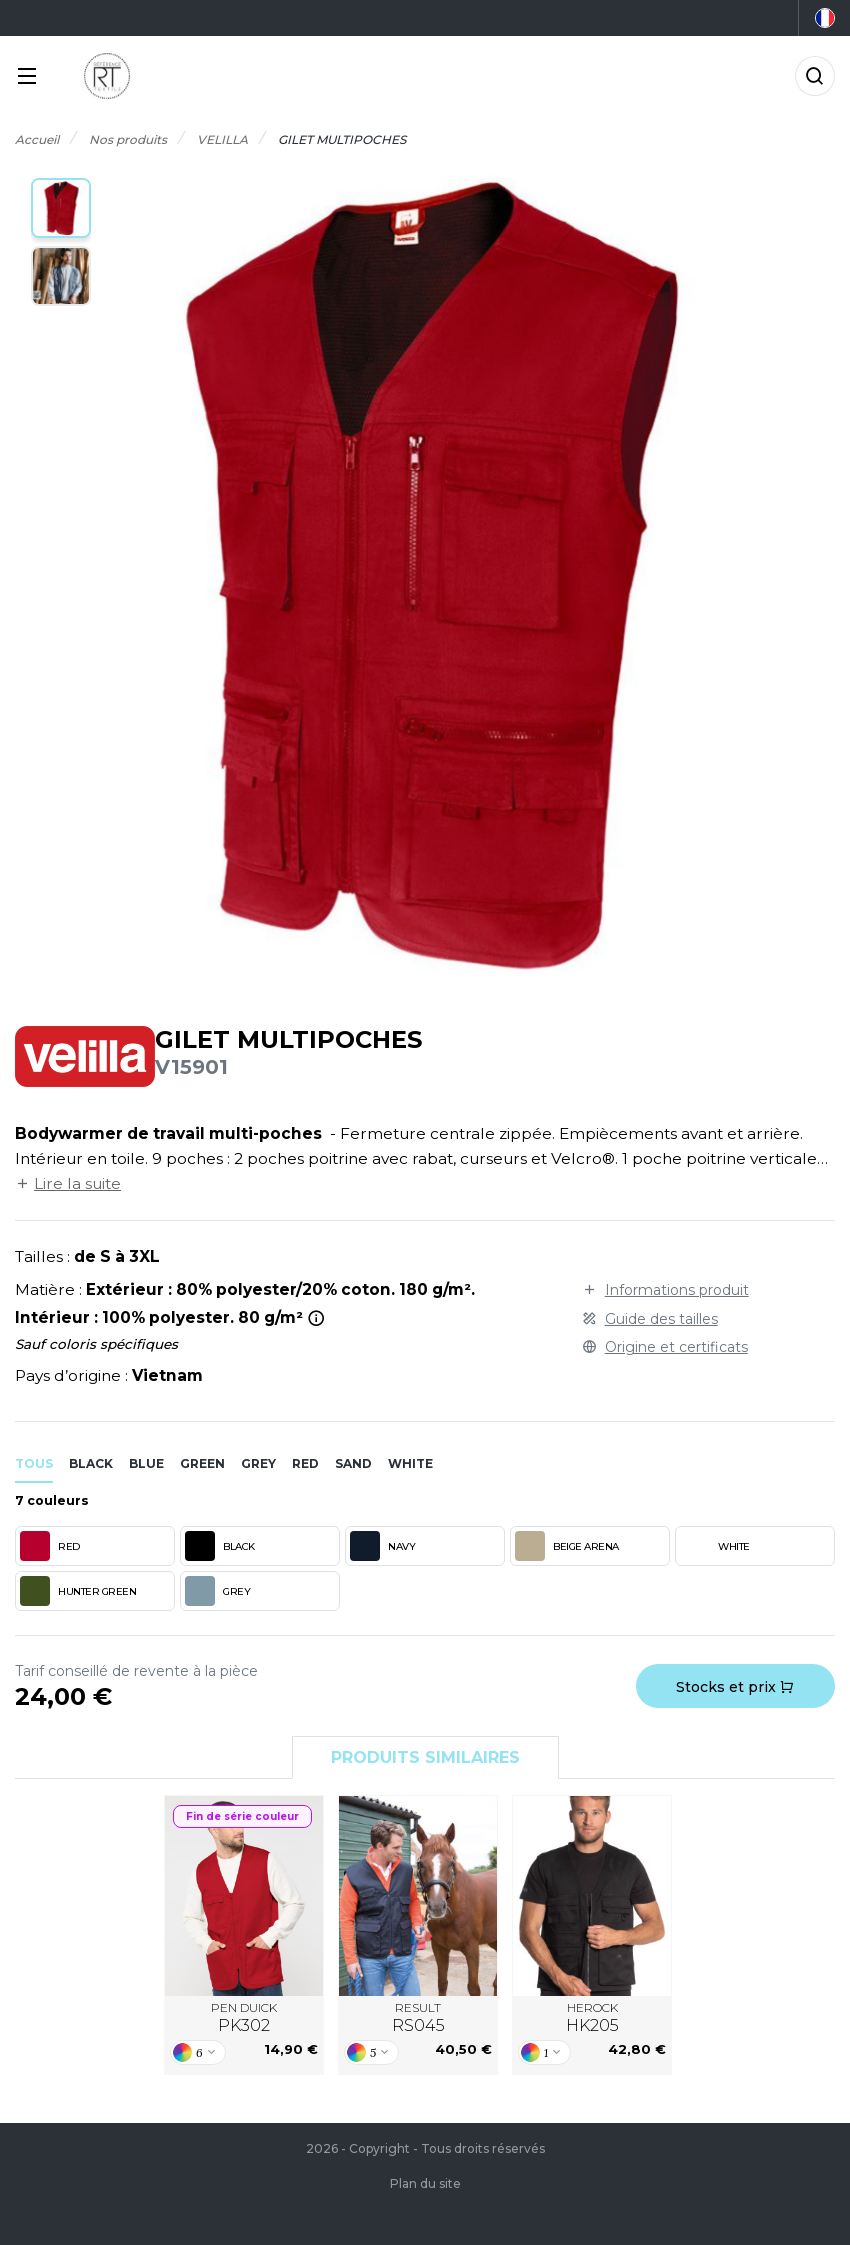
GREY (217, 1591)
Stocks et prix (735, 1687)
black (91, 1463)
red (305, 1463)
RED (50, 1546)
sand (353, 1463)
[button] (61, 208)
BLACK (220, 1546)
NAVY (382, 1546)
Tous (34, 1463)
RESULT (418, 2018)
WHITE (715, 1546)
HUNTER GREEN (78, 1591)
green (202, 1463)
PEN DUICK (244, 2018)
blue (146, 1463)
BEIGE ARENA (567, 1546)
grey (258, 1463)
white (410, 1463)
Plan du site (425, 2183)
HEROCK (592, 2018)
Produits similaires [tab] (425, 1757)
